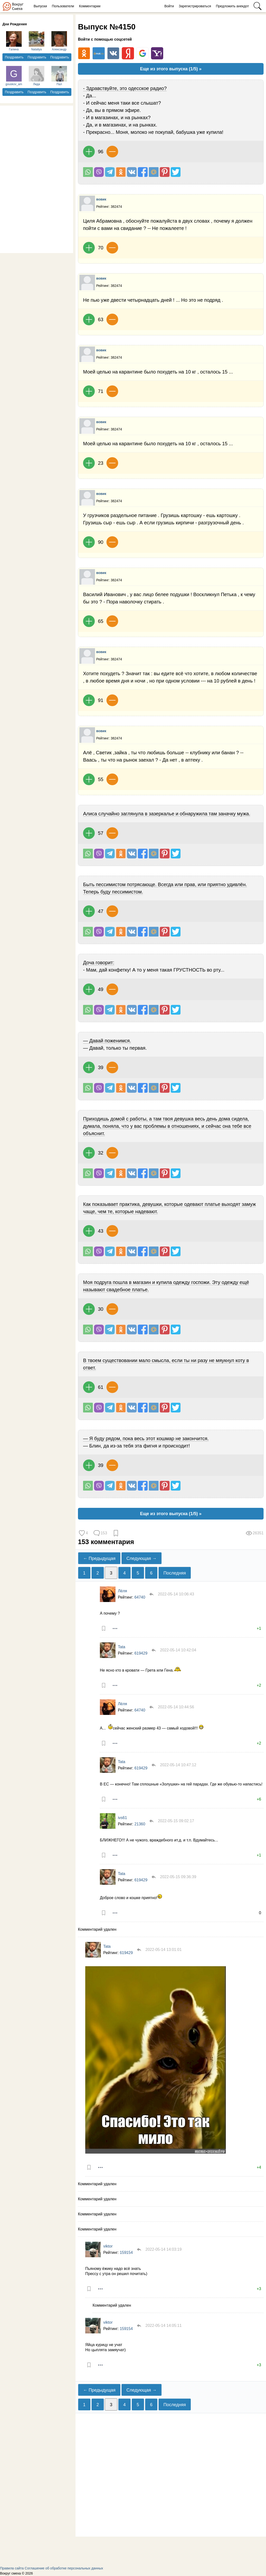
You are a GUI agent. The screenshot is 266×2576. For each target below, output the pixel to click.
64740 (139, 1597)
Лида (36, 76)
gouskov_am (14, 76)
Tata (121, 1647)
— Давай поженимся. (107, 1040)
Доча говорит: (98, 962)
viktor (108, 2246)
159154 (126, 2252)
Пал (59, 76)
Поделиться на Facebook (143, 172)
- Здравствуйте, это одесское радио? (125, 88)
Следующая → (141, 1558)
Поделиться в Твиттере (175, 172)
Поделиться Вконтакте (132, 172)
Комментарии (89, 6)
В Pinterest (165, 172)
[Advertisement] (36, 179)
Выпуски (40, 6)
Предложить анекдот (232, 6)
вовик (101, 199)
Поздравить (14, 57)
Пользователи (63, 6)
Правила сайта (12, 2568)
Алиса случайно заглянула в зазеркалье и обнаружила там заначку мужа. (166, 813)
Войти (169, 6)
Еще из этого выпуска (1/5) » (171, 68)
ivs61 (122, 1818)
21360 (139, 1824)
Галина (14, 41)
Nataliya (36, 41)
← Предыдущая (99, 1558)
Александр (59, 41)
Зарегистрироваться (195, 6)
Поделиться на (154, 172)
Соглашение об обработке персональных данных (64, 2568)
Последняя (174, 1573)
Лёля (122, 1591)
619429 (140, 1653)
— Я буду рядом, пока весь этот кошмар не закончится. (146, 1438)
